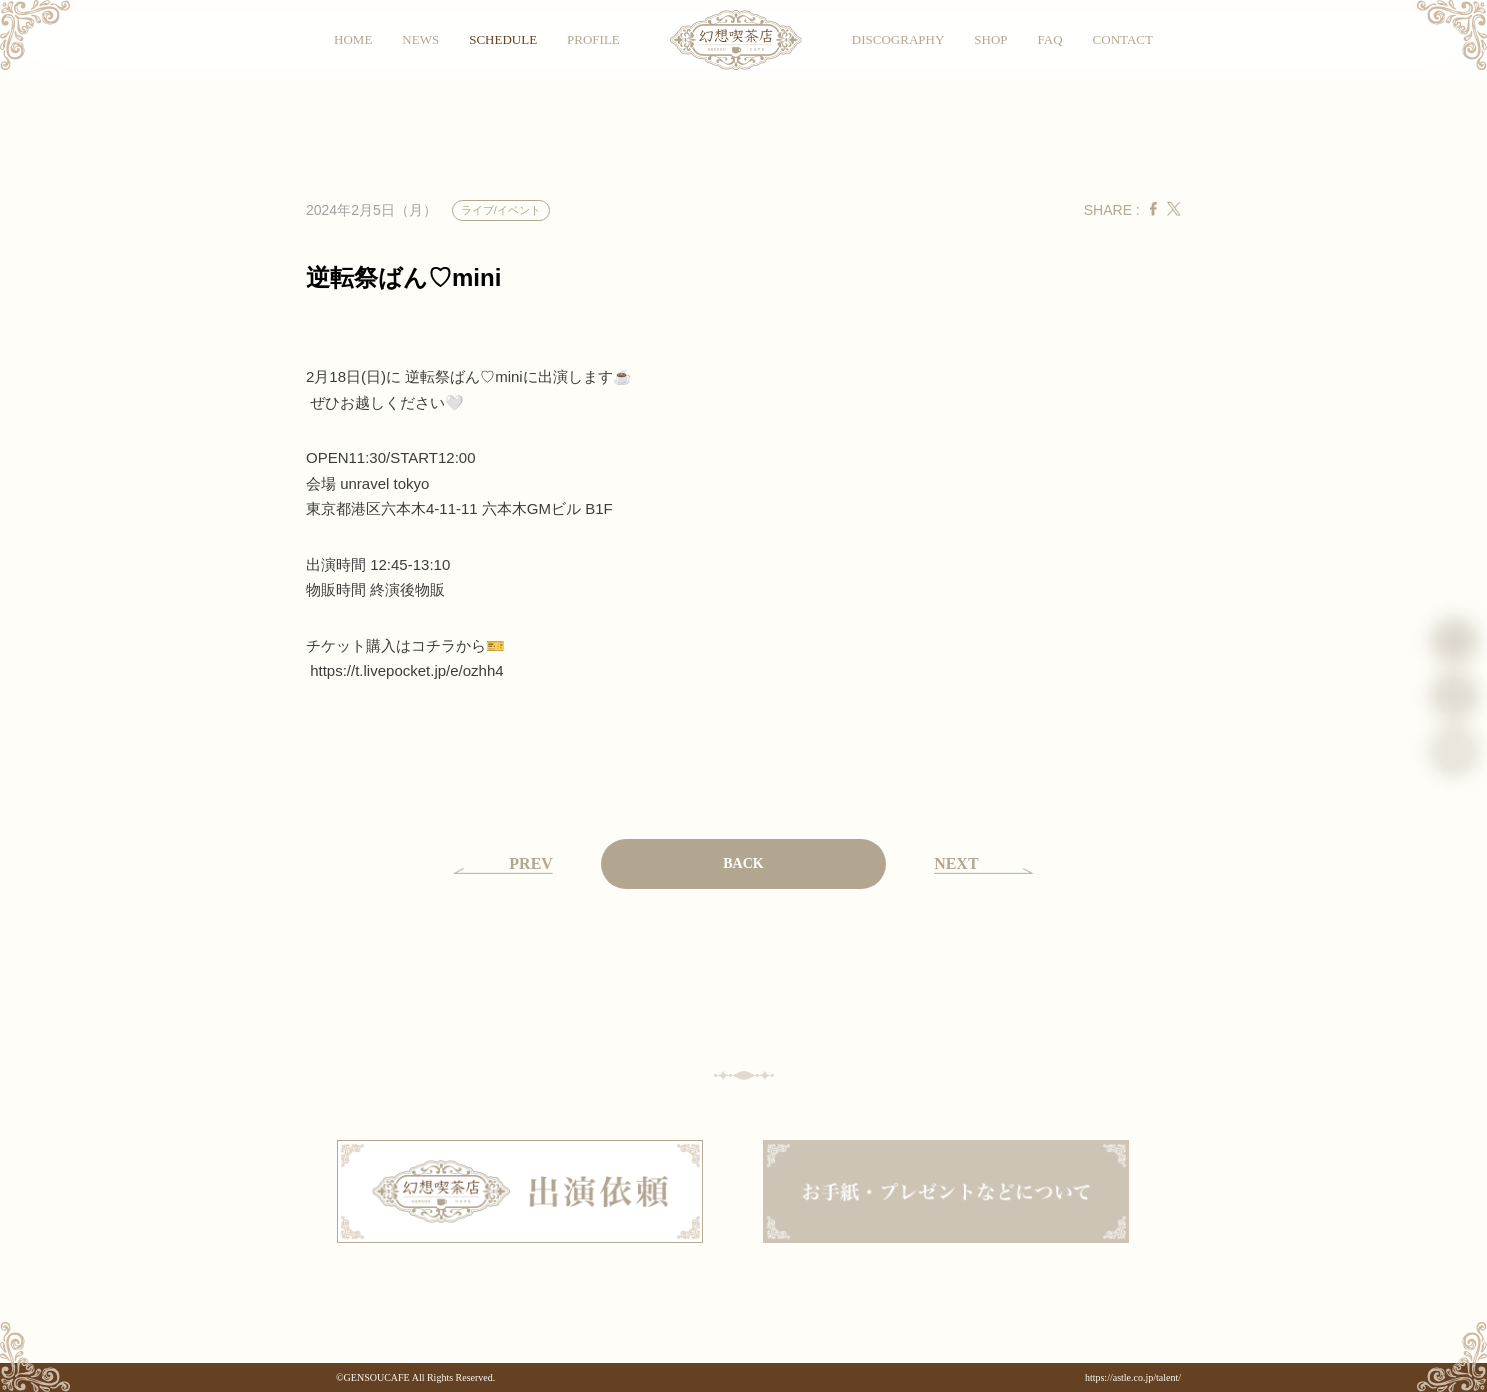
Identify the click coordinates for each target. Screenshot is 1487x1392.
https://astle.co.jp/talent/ (1133, 1377)
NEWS (420, 32)
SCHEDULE (503, 32)
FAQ (1050, 32)
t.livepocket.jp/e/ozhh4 (406, 670)
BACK (743, 863)
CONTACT (1123, 32)
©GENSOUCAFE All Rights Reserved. (415, 1377)
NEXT (956, 863)
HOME (353, 32)
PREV (531, 863)
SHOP (990, 32)
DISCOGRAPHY (898, 32)
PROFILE (593, 32)
